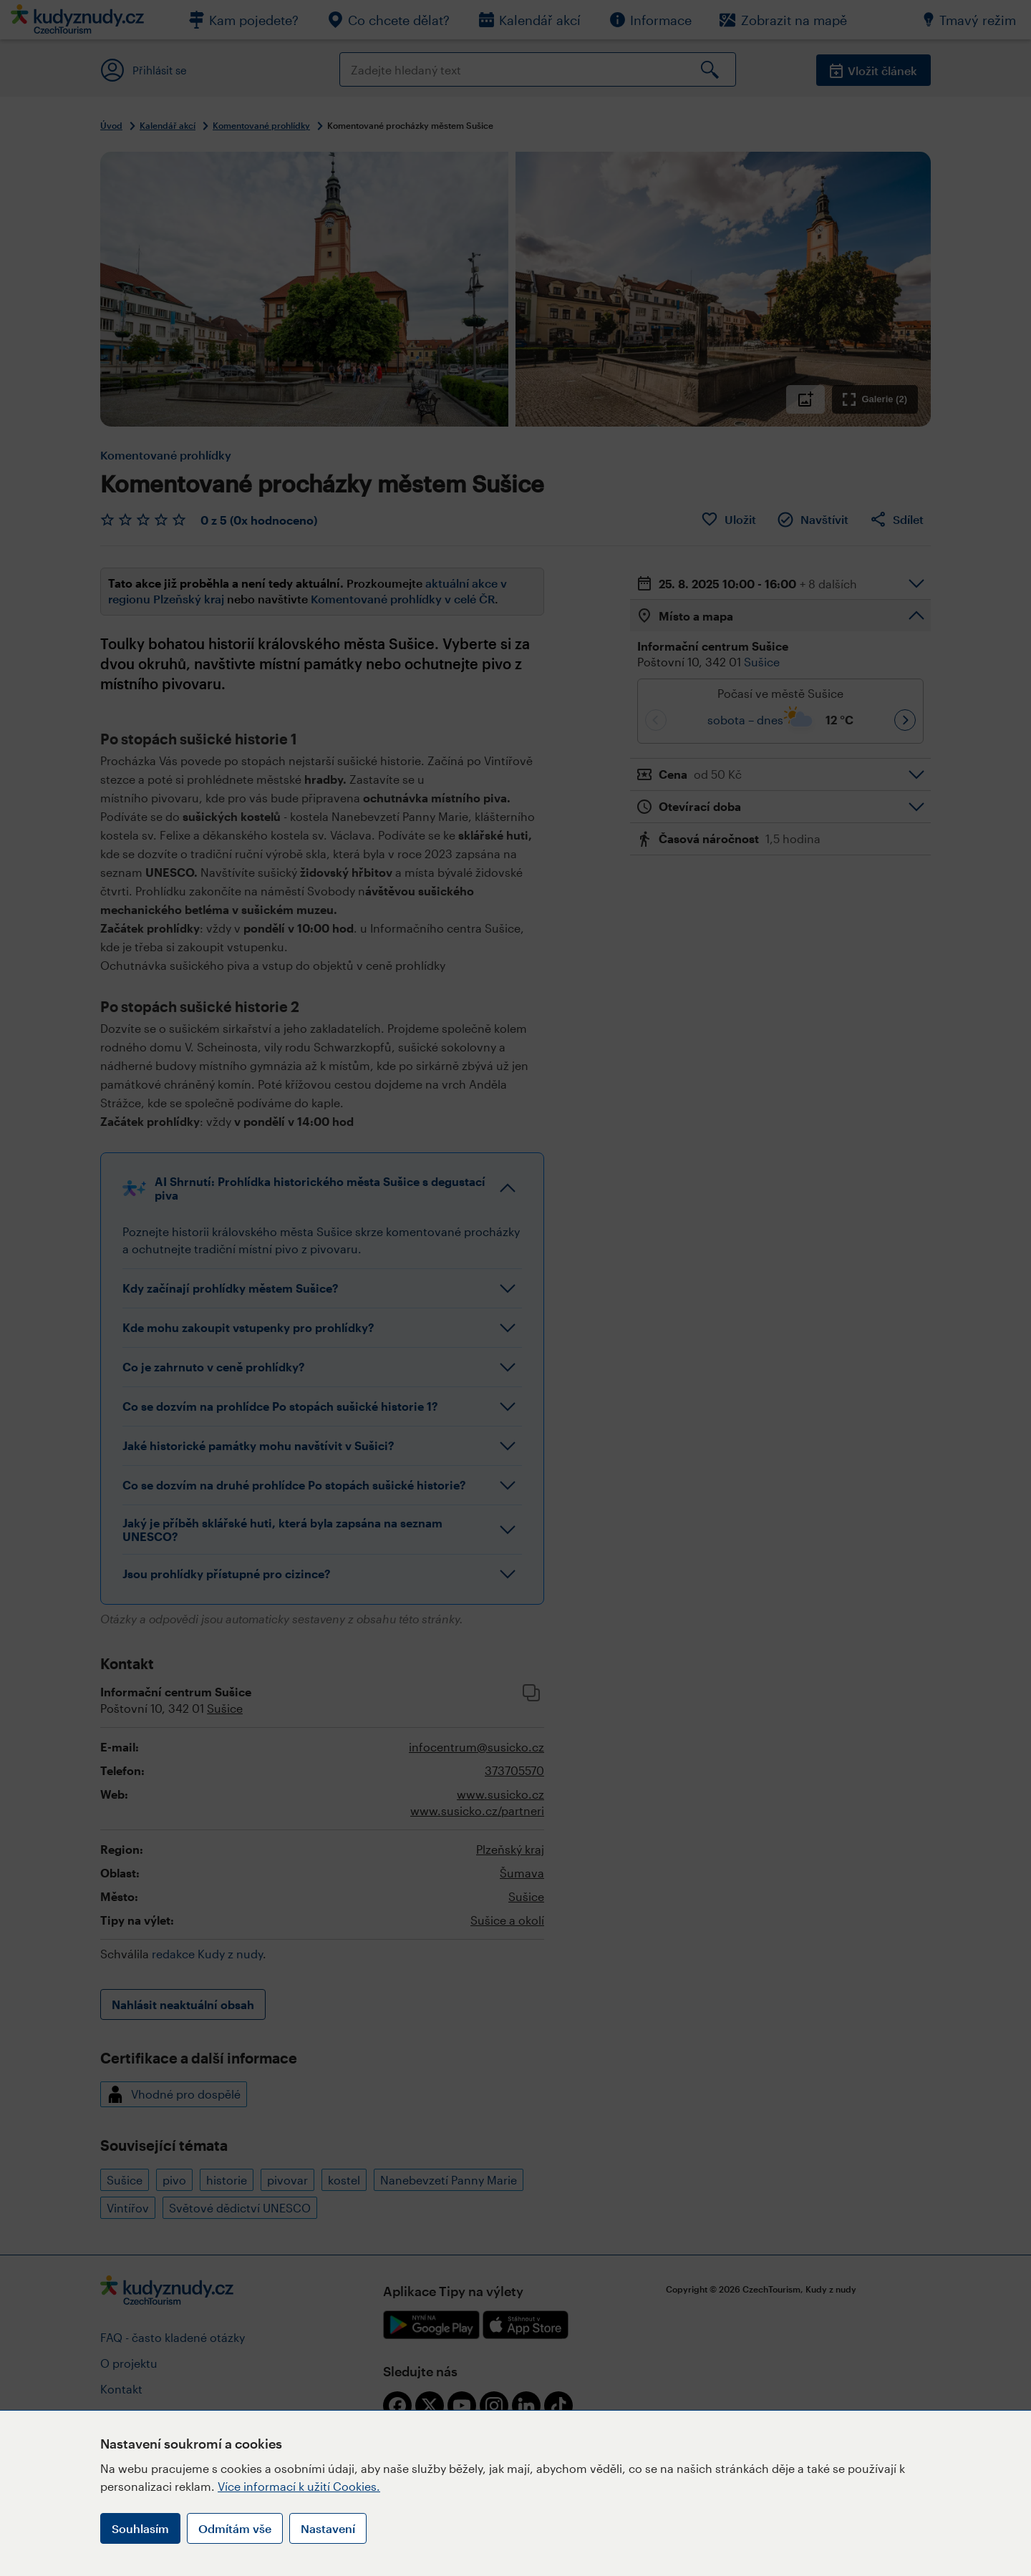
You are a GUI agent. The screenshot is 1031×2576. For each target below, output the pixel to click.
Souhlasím (140, 2528)
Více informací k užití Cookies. (299, 2486)
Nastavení (328, 2528)
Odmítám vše (234, 2528)
